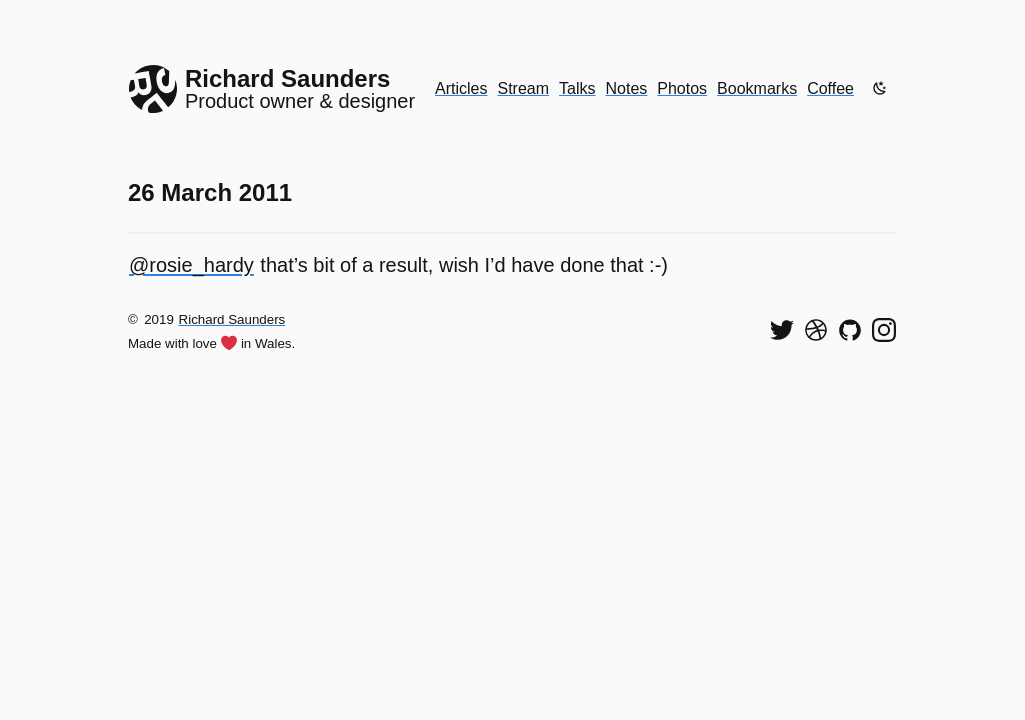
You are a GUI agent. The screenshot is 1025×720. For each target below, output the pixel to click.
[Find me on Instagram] (884, 330)
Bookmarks (757, 88)
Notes (627, 88)
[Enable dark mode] (880, 88)
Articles (461, 88)
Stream (523, 88)
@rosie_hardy (191, 265)
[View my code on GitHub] (850, 330)
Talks (577, 88)
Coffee (830, 88)
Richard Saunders (232, 319)
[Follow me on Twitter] (782, 330)
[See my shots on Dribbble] (816, 330)
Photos (682, 88)
